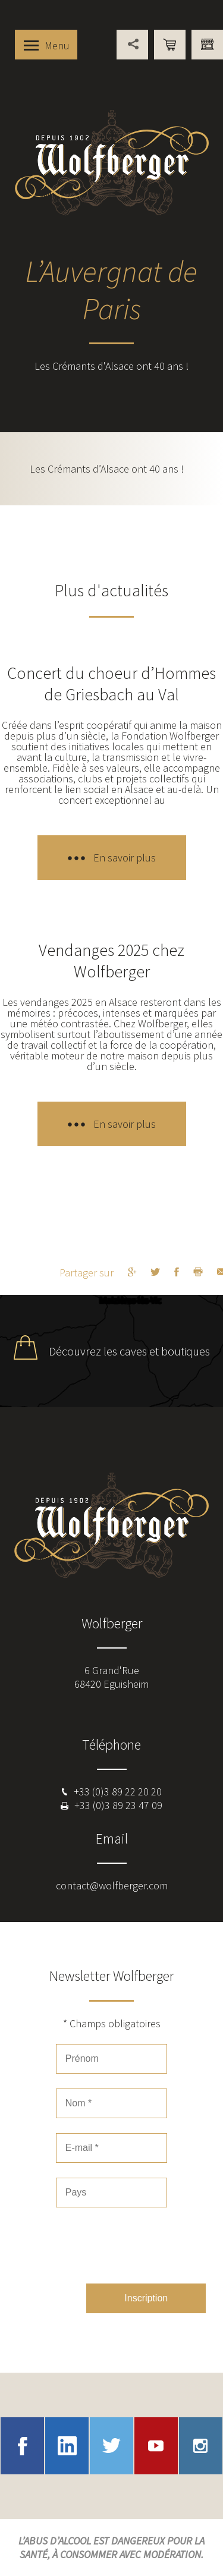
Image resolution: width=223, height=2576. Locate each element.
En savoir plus (124, 857)
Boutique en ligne (170, 44)
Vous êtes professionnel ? (207, 44)
